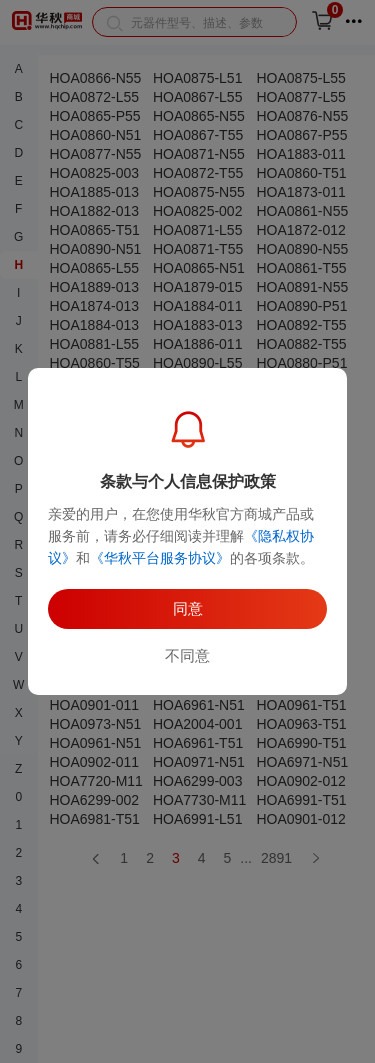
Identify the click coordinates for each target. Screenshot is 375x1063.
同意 (188, 608)
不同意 (187, 655)
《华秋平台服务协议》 (160, 558)
